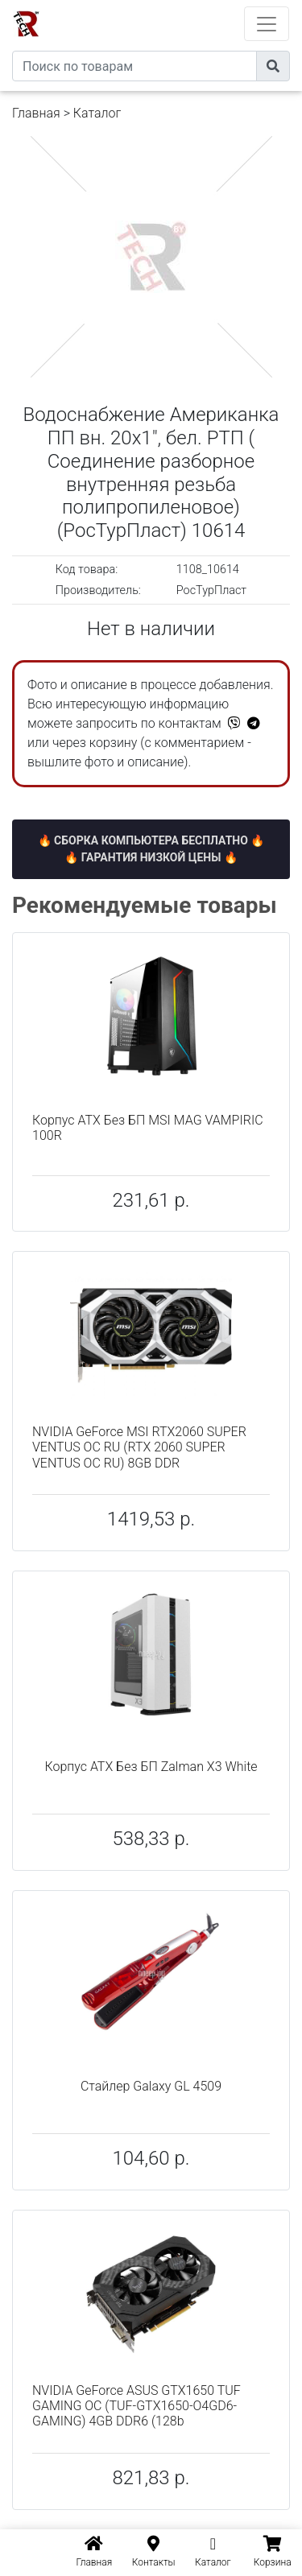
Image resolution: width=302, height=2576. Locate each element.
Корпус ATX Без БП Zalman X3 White (150, 1766)
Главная (36, 113)
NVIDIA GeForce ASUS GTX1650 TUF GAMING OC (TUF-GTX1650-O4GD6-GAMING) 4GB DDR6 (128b (136, 2406)
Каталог (97, 113)
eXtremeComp (173, 6)
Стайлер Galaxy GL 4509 (151, 2086)
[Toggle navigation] (266, 23)
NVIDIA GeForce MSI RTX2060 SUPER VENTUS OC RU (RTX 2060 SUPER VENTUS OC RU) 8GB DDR (139, 1447)
